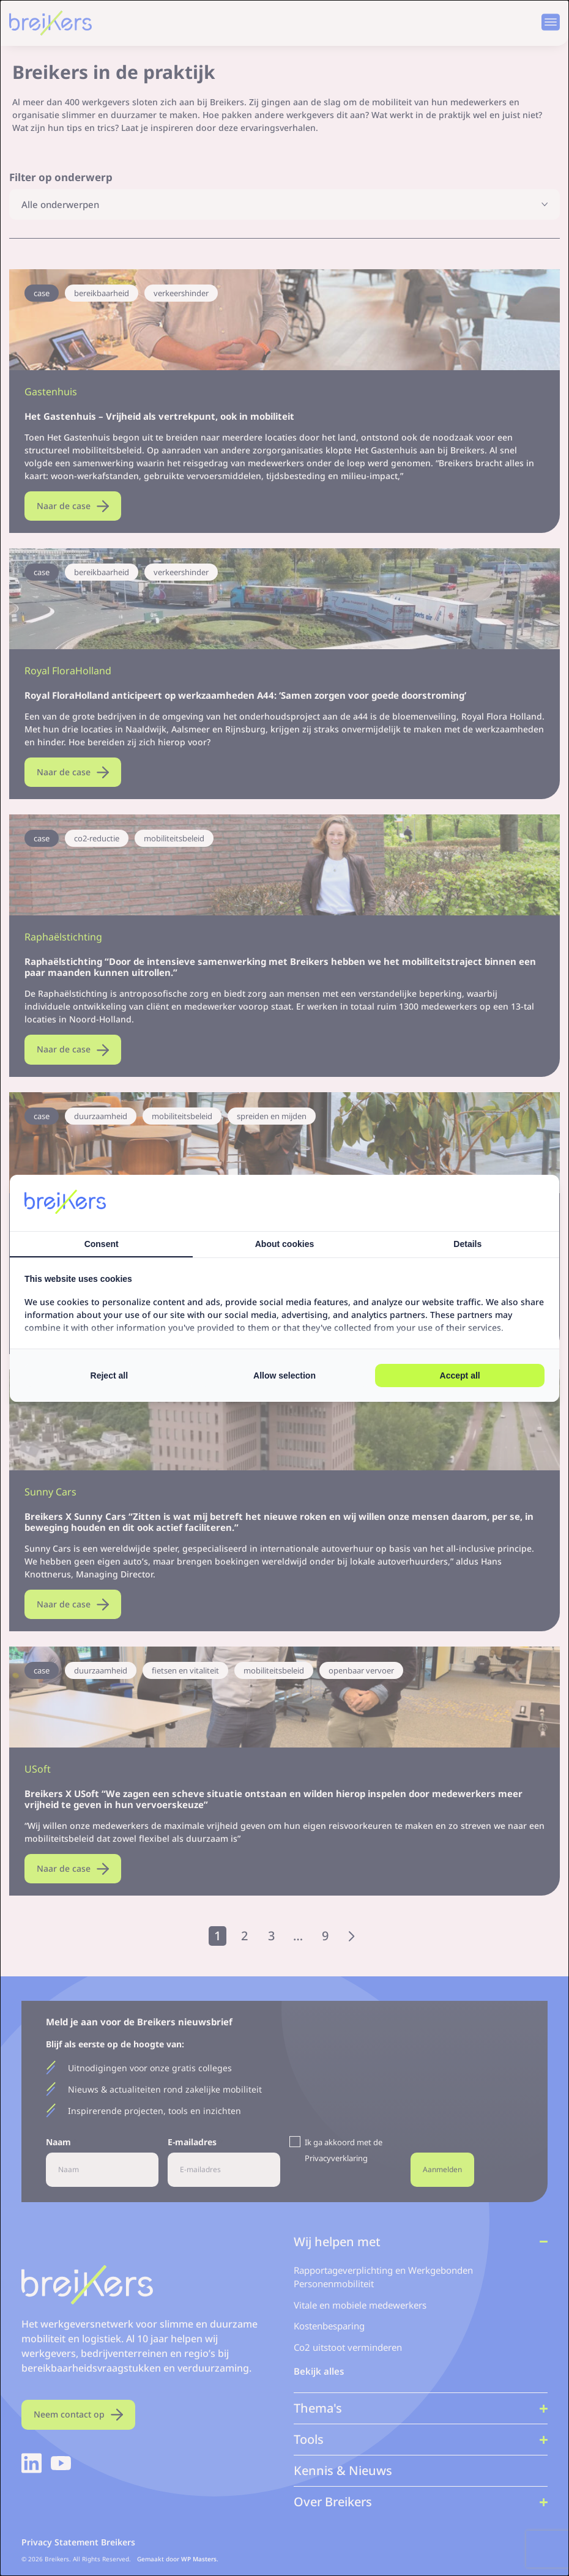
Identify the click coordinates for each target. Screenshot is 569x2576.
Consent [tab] (101, 1244)
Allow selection (284, 1375)
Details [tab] (467, 1244)
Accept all (460, 1375)
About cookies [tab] (284, 1244)
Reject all (109, 1375)
